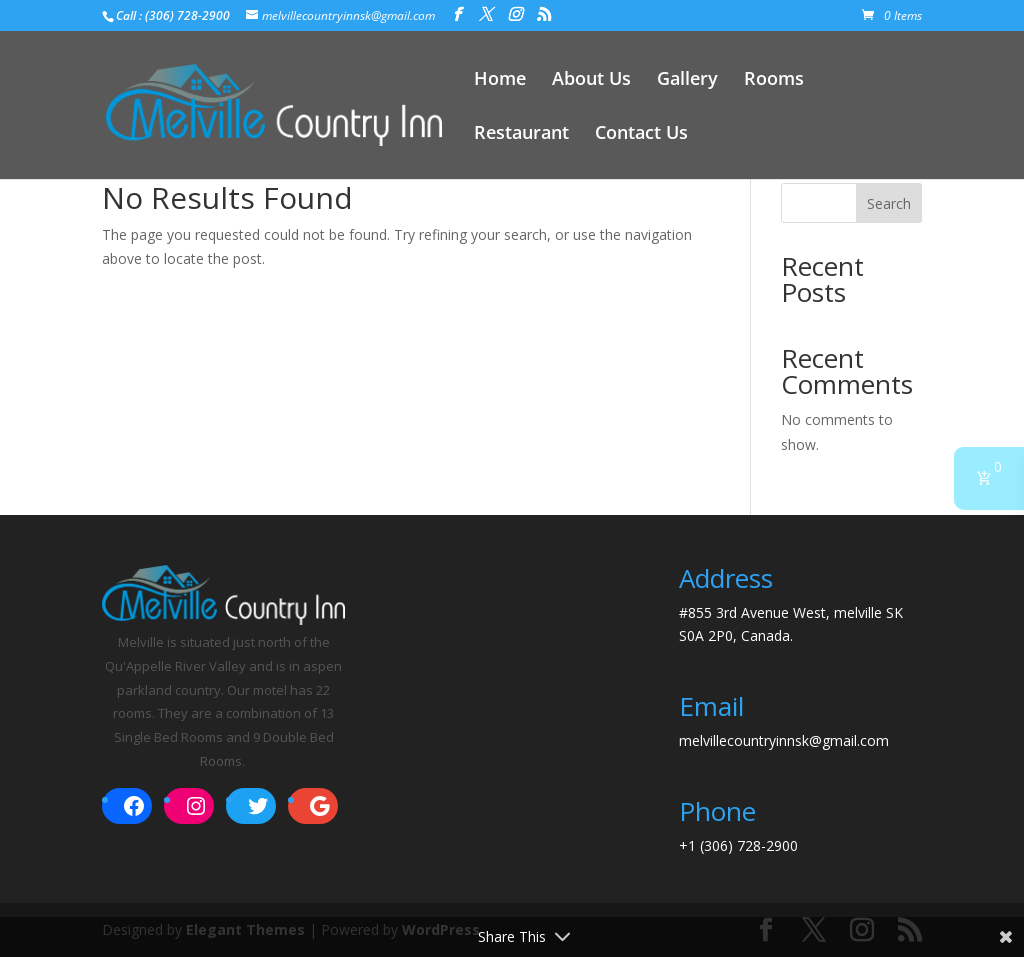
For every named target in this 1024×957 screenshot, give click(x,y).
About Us (591, 80)
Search (889, 203)
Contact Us (641, 134)
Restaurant (521, 134)
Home (500, 80)
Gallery (687, 80)
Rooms (774, 80)
